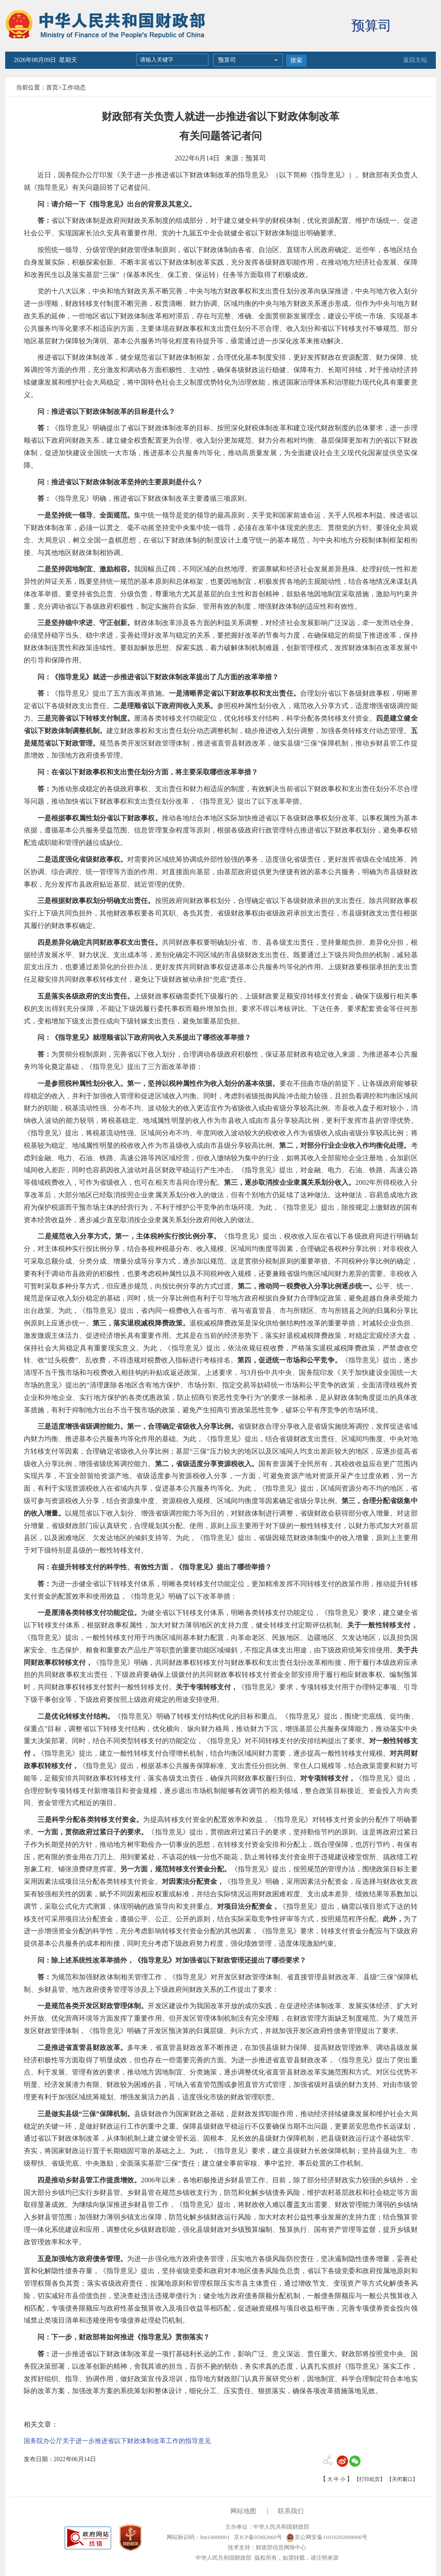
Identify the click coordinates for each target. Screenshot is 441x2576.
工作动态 (74, 87)
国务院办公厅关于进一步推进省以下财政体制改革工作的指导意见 (117, 2440)
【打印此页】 (369, 2479)
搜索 (296, 60)
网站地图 (243, 2511)
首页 (52, 87)
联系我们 (291, 2511)
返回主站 (415, 60)
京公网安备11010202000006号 (326, 2537)
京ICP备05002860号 (257, 2537)
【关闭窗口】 (402, 2479)
